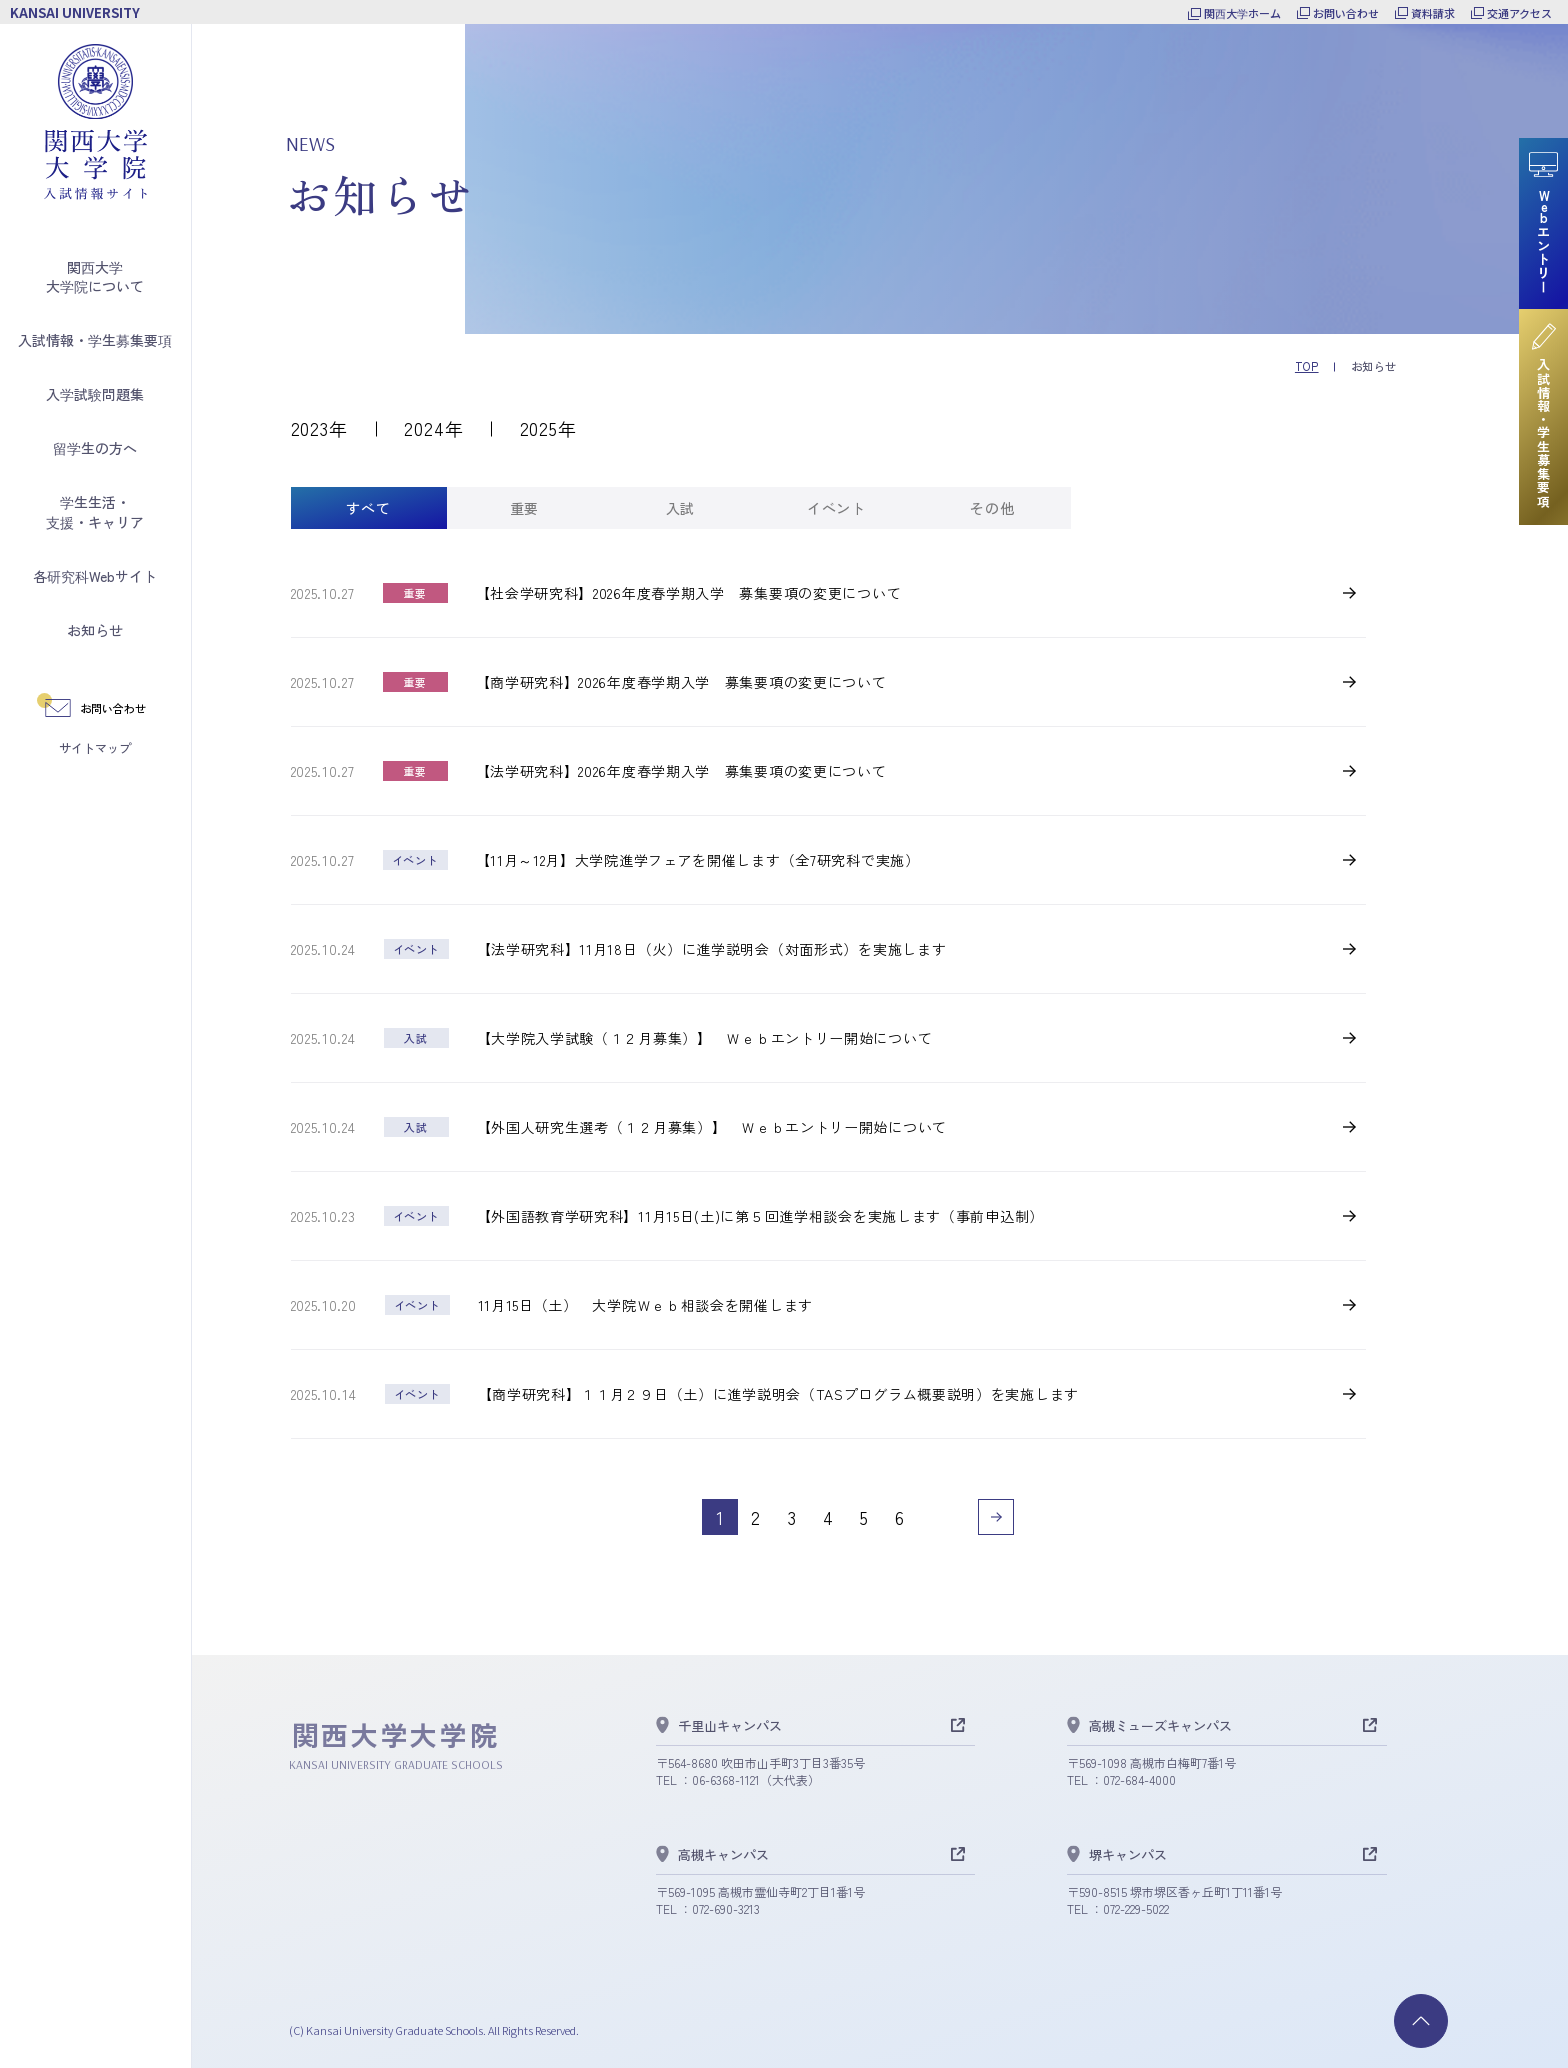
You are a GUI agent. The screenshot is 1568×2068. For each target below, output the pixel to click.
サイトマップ (95, 747)
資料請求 (1433, 13)
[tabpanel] (829, 1059)
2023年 (320, 428)
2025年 (549, 428)
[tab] (369, 508)
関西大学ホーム (1242, 13)
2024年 (434, 428)
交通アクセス (1519, 13)
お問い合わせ (1346, 13)
